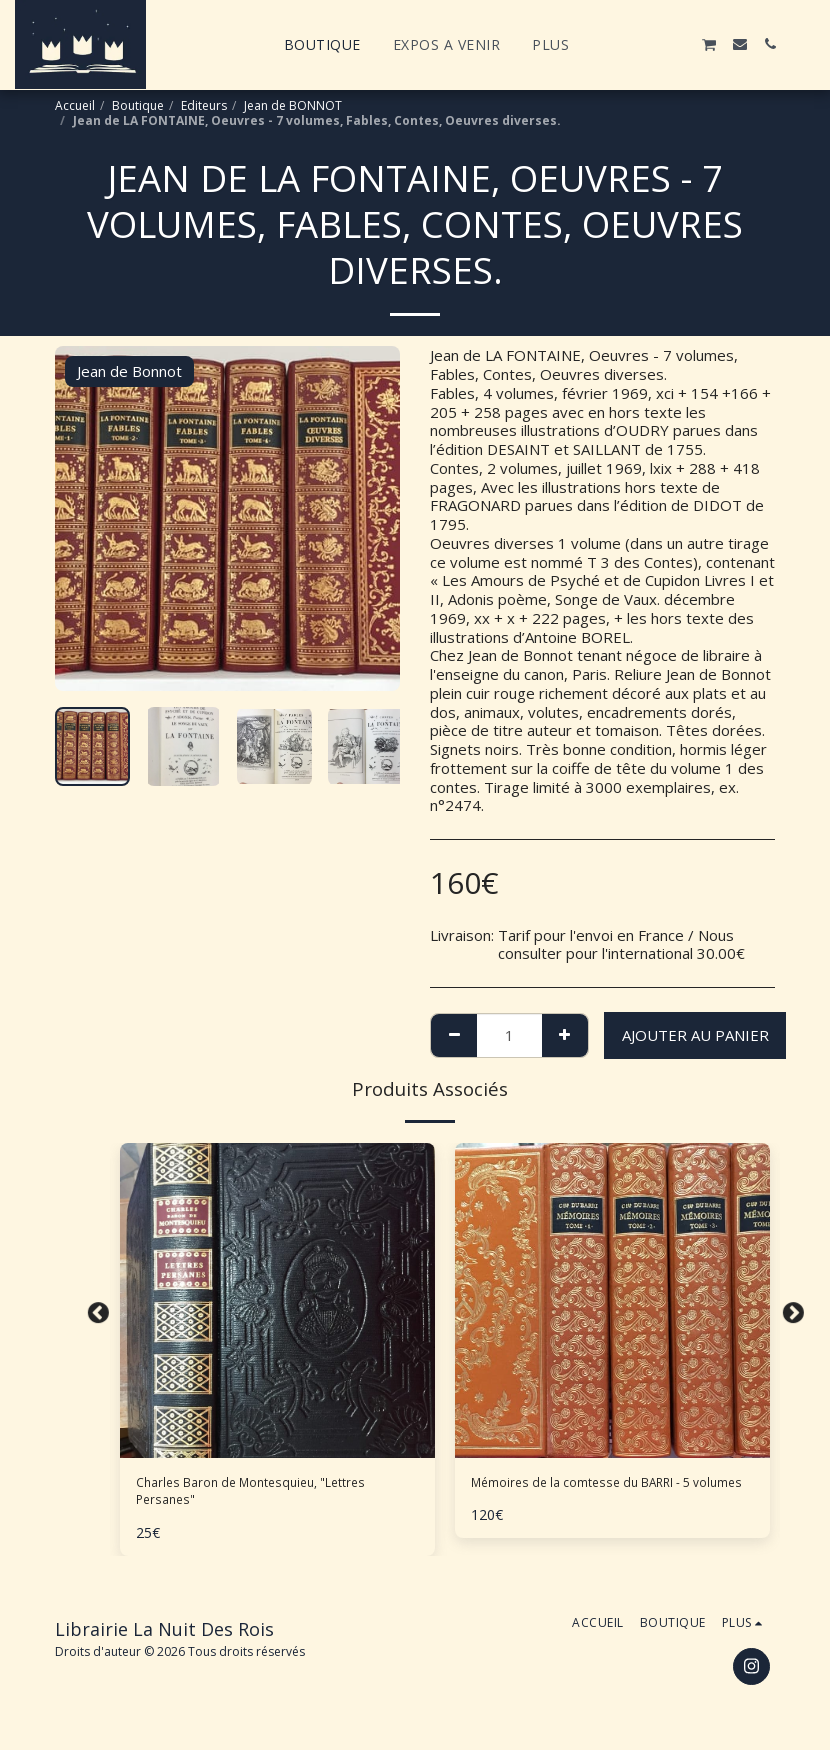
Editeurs (204, 105)
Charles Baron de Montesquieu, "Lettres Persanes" (275, 1496)
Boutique (138, 105)
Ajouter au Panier (695, 1035)
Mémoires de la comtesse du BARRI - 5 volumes (607, 1496)
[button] (619, 44)
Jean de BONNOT (293, 105)
